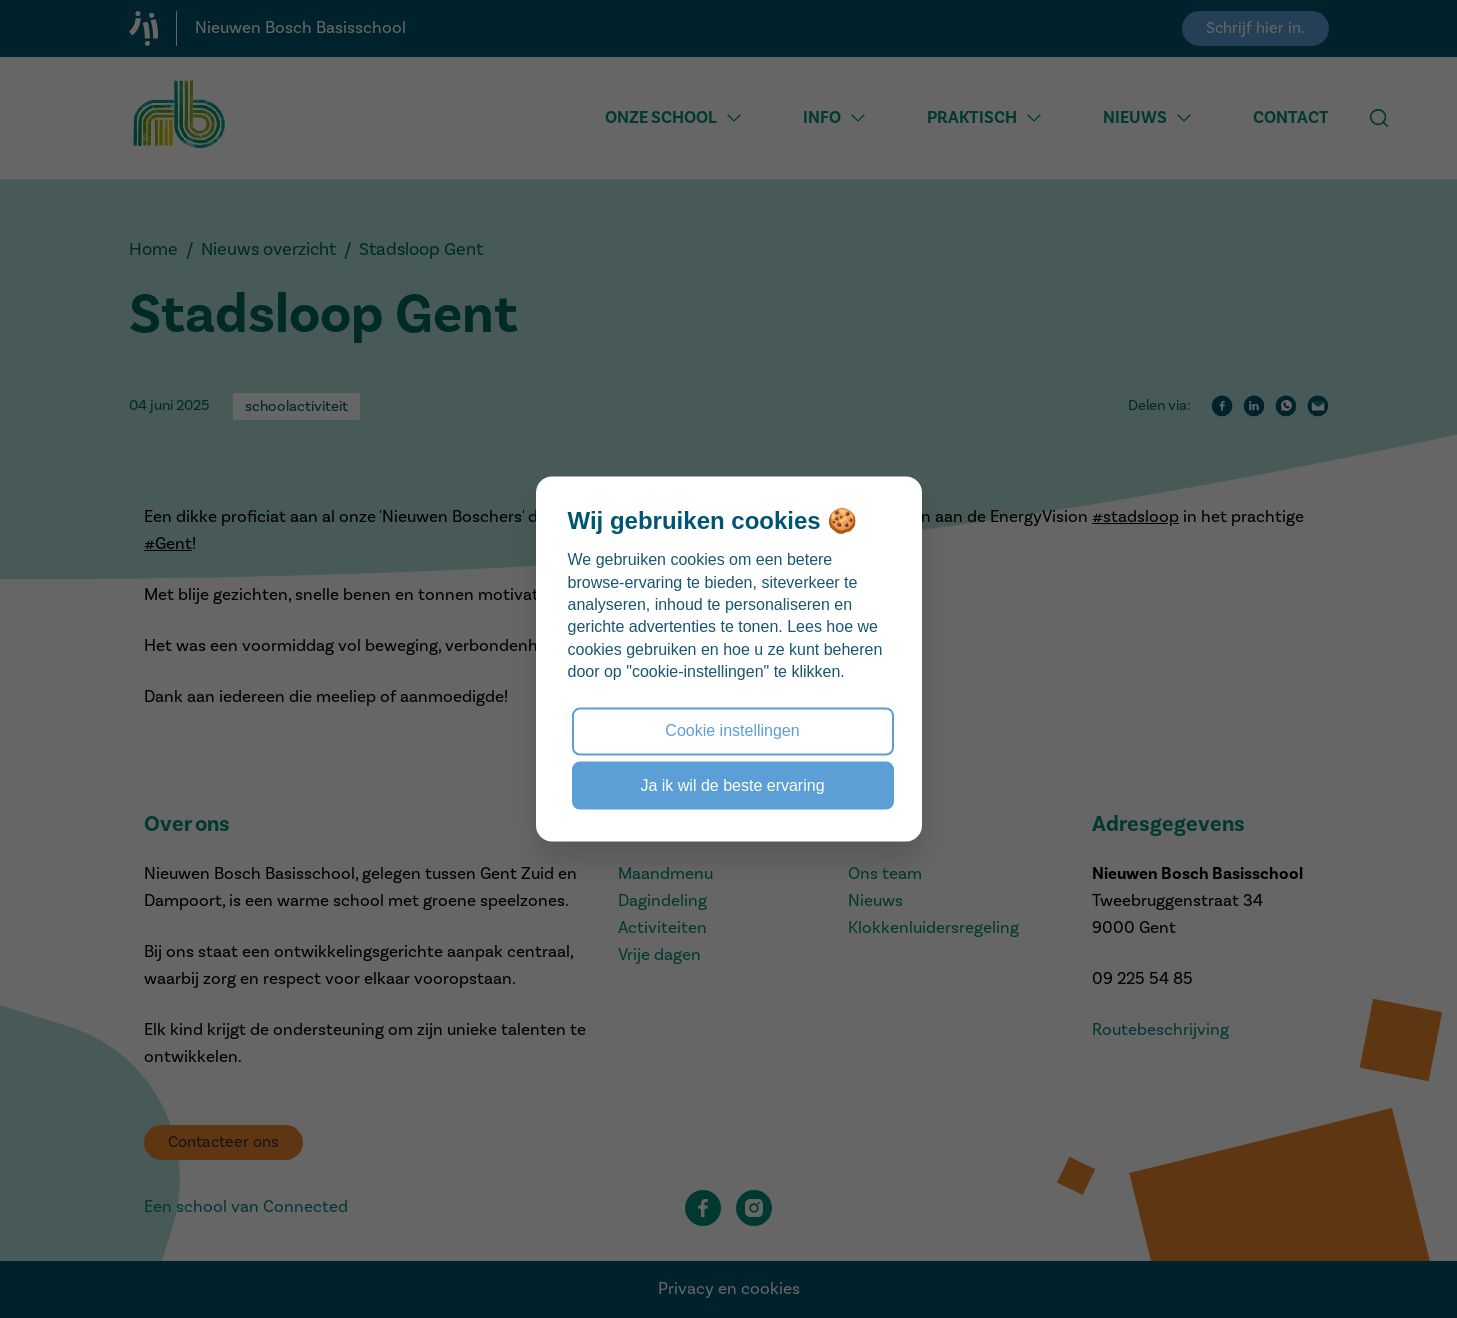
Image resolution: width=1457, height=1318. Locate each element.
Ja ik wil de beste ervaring (732, 784)
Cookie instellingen (732, 730)
